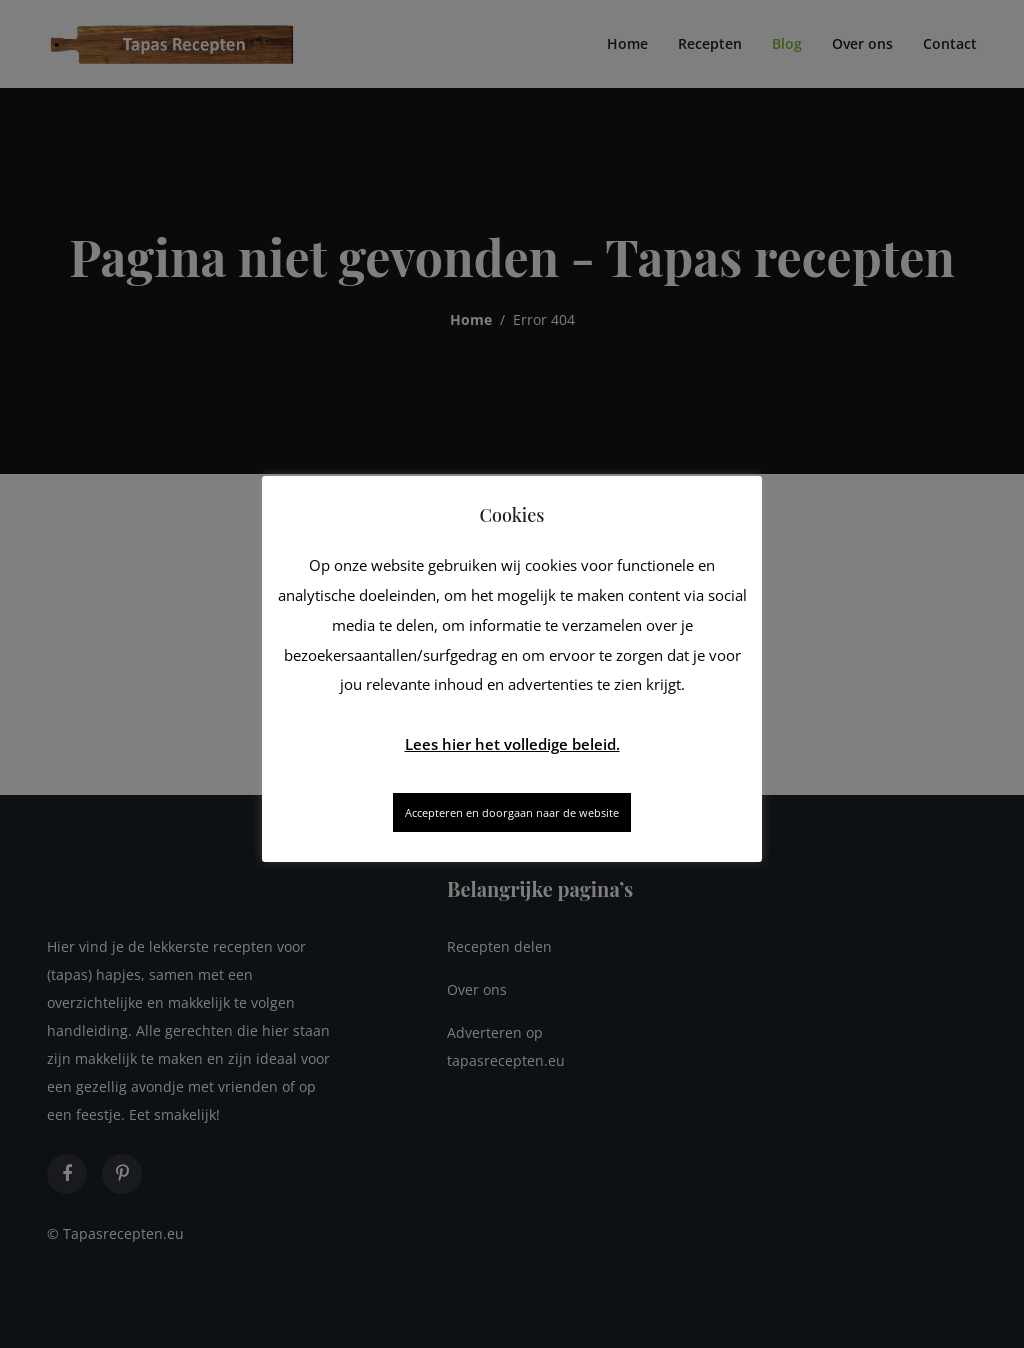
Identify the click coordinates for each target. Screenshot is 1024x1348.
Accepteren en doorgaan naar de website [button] (512, 812)
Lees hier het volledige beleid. (512, 744)
